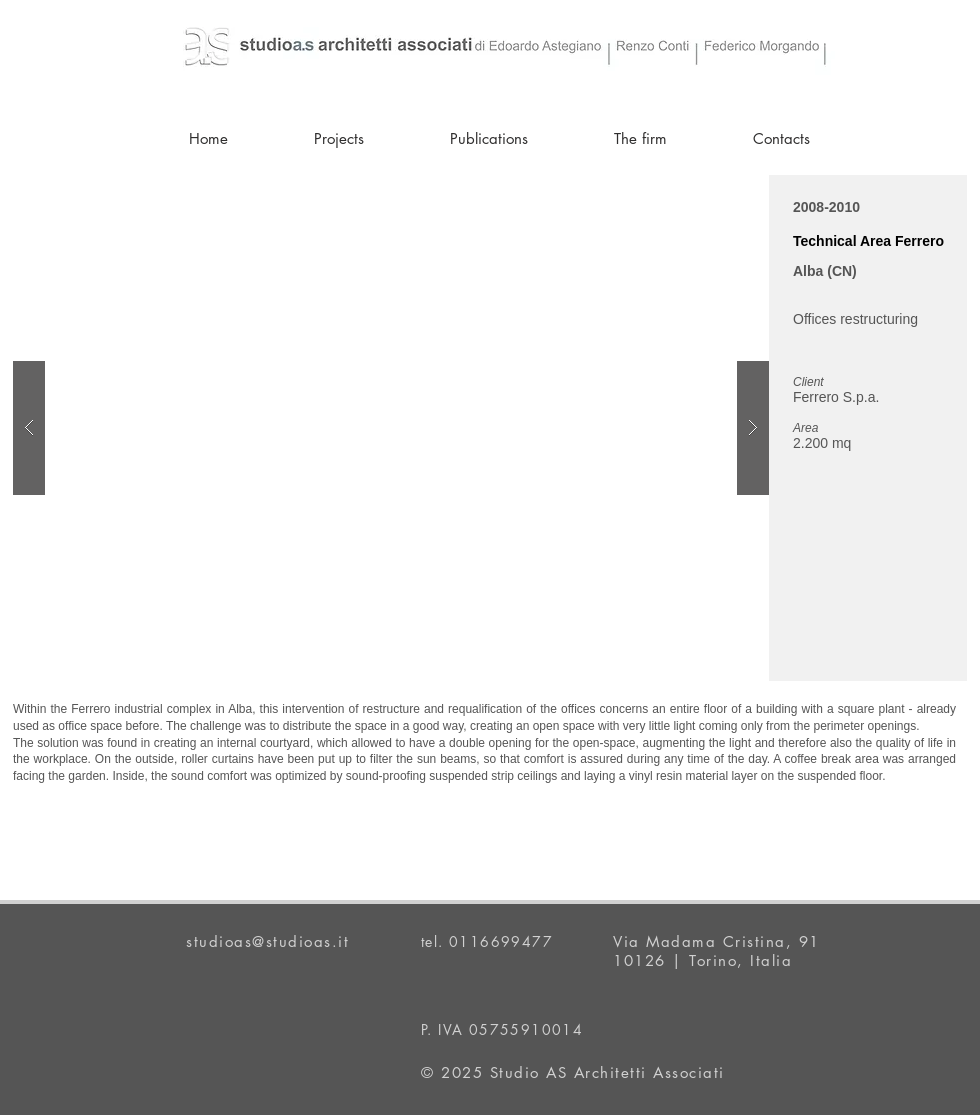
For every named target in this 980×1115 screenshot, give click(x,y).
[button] (391, 428)
